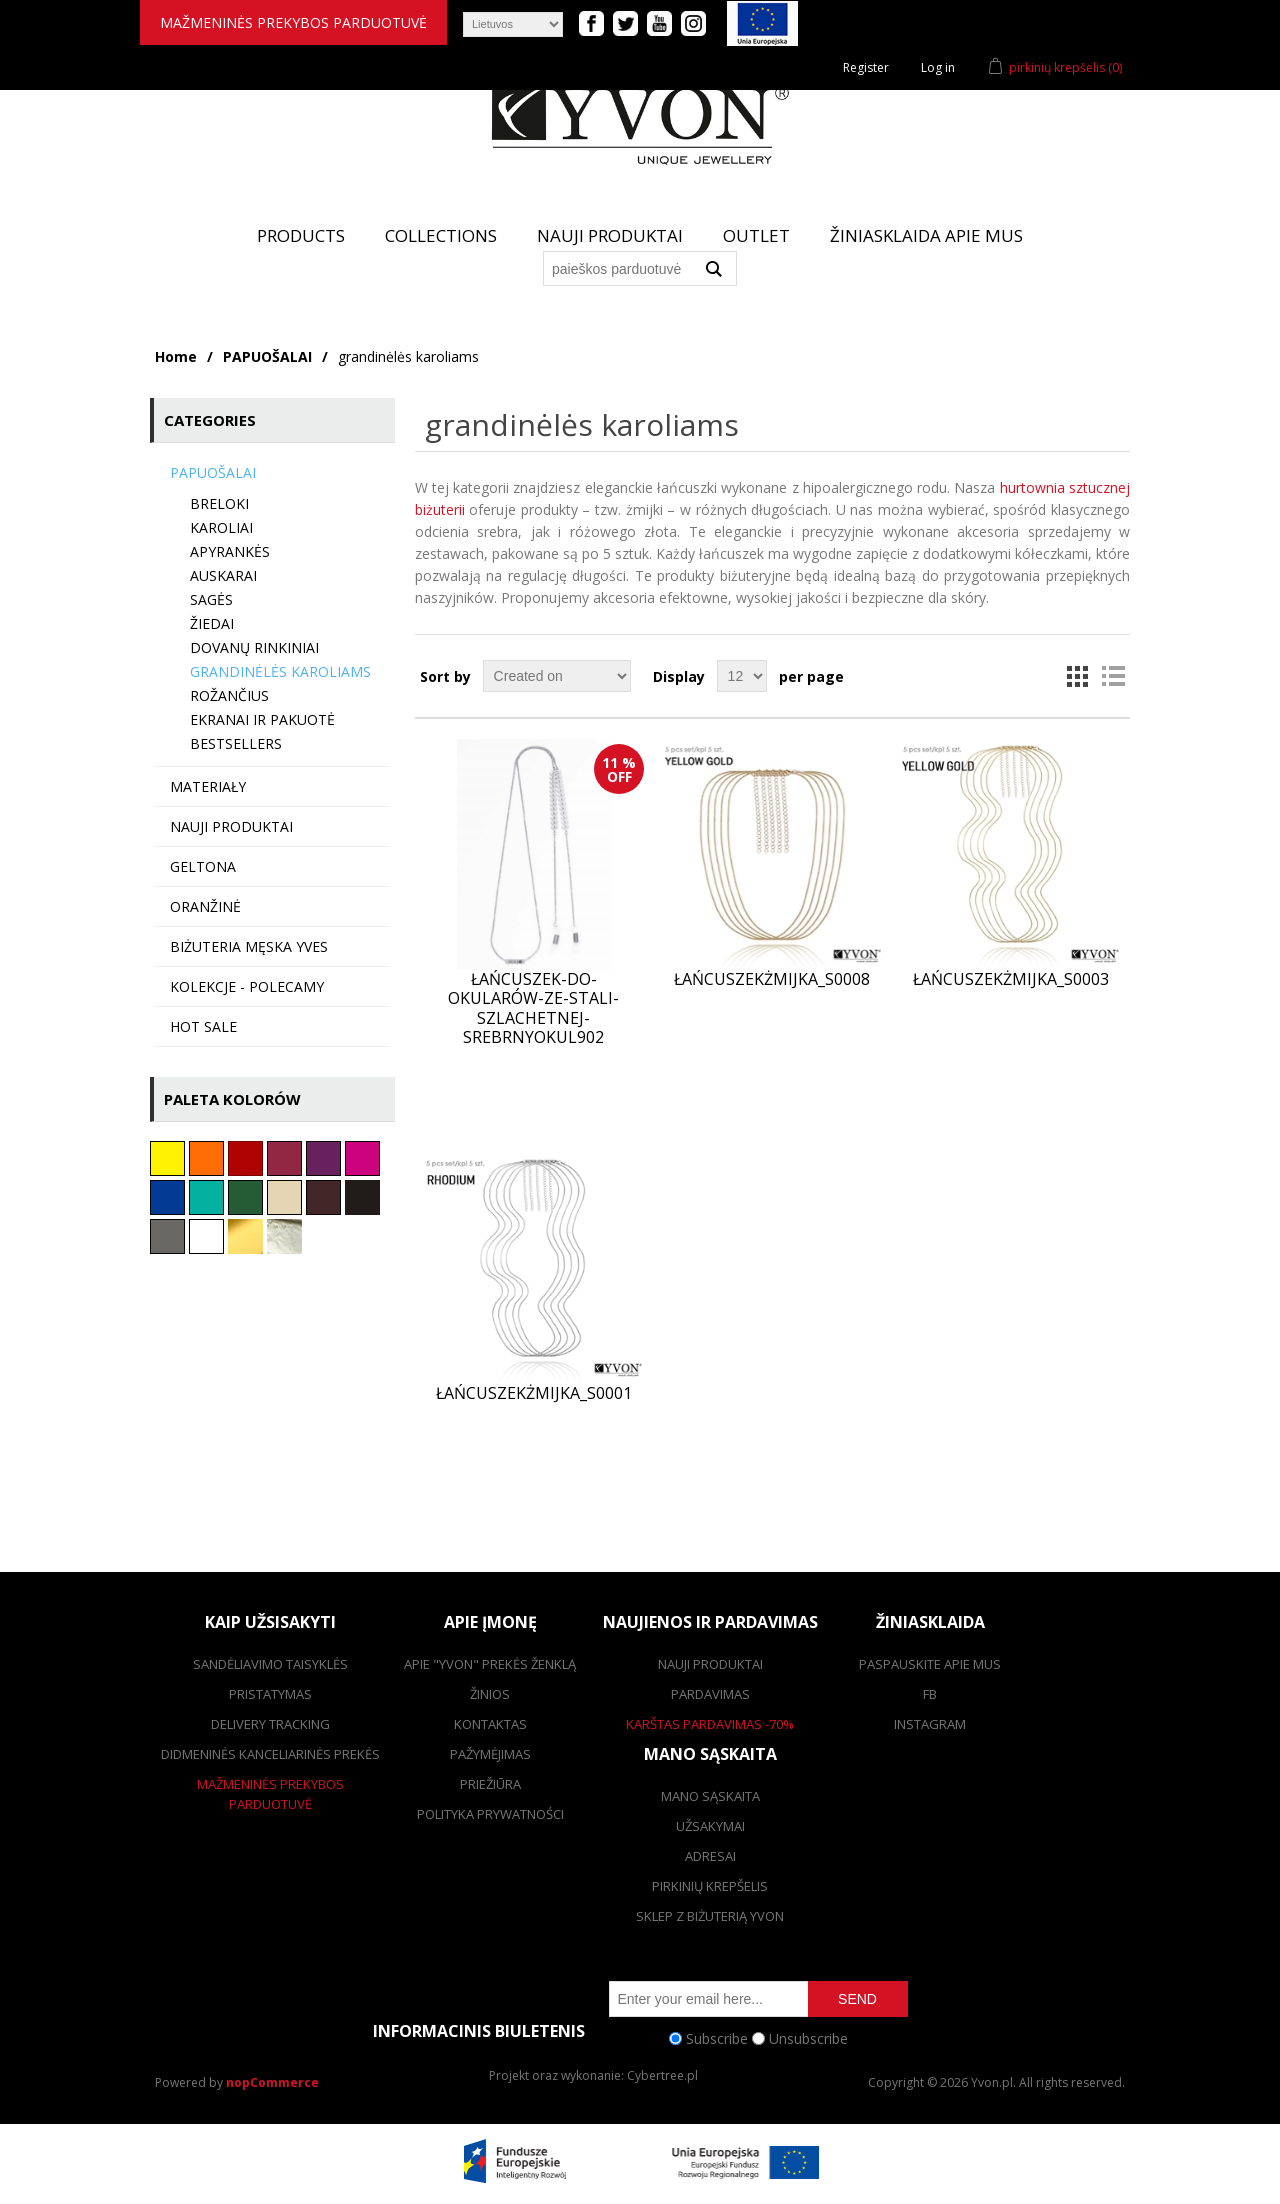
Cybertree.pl (662, 2075)
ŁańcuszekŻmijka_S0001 (534, 1393)
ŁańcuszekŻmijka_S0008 (772, 979)
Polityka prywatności (490, 1814)
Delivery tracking (270, 1724)
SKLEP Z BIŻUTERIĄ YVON (710, 1916)
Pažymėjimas (490, 1754)
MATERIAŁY (208, 786)
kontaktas (490, 1724)
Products (301, 235)
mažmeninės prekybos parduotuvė (293, 22)
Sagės (211, 599)
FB (930, 1694)
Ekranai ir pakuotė (262, 719)
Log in (938, 67)
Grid (1077, 676)
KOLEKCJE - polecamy (247, 986)
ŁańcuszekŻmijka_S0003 (1011, 979)
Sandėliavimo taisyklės (270, 1664)
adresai (710, 1856)
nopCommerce (272, 2082)
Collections (441, 235)
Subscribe (717, 2038)
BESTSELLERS (236, 743)
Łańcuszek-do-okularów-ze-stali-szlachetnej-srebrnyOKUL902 (533, 1008)
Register (866, 67)
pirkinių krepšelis (710, 1886)
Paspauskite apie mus (930, 1664)
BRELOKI (219, 503)
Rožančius (229, 695)
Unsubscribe (808, 2038)
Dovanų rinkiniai (254, 647)
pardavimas (710, 1694)
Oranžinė (205, 906)
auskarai (223, 575)
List (1113, 676)
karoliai (221, 527)
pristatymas (270, 1694)
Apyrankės (230, 551)
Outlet (756, 235)
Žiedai (212, 623)
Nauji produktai (610, 235)
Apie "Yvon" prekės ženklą (490, 1664)
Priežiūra (490, 1784)
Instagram (930, 1724)
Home (176, 356)
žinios (490, 1694)
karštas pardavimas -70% (710, 1724)
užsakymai (710, 1826)
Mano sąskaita (710, 1796)
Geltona (203, 866)
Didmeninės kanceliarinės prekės (270, 1754)
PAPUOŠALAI (267, 356)
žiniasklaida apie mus (926, 235)
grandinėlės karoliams (280, 671)
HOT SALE (203, 1026)
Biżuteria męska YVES (249, 946)
